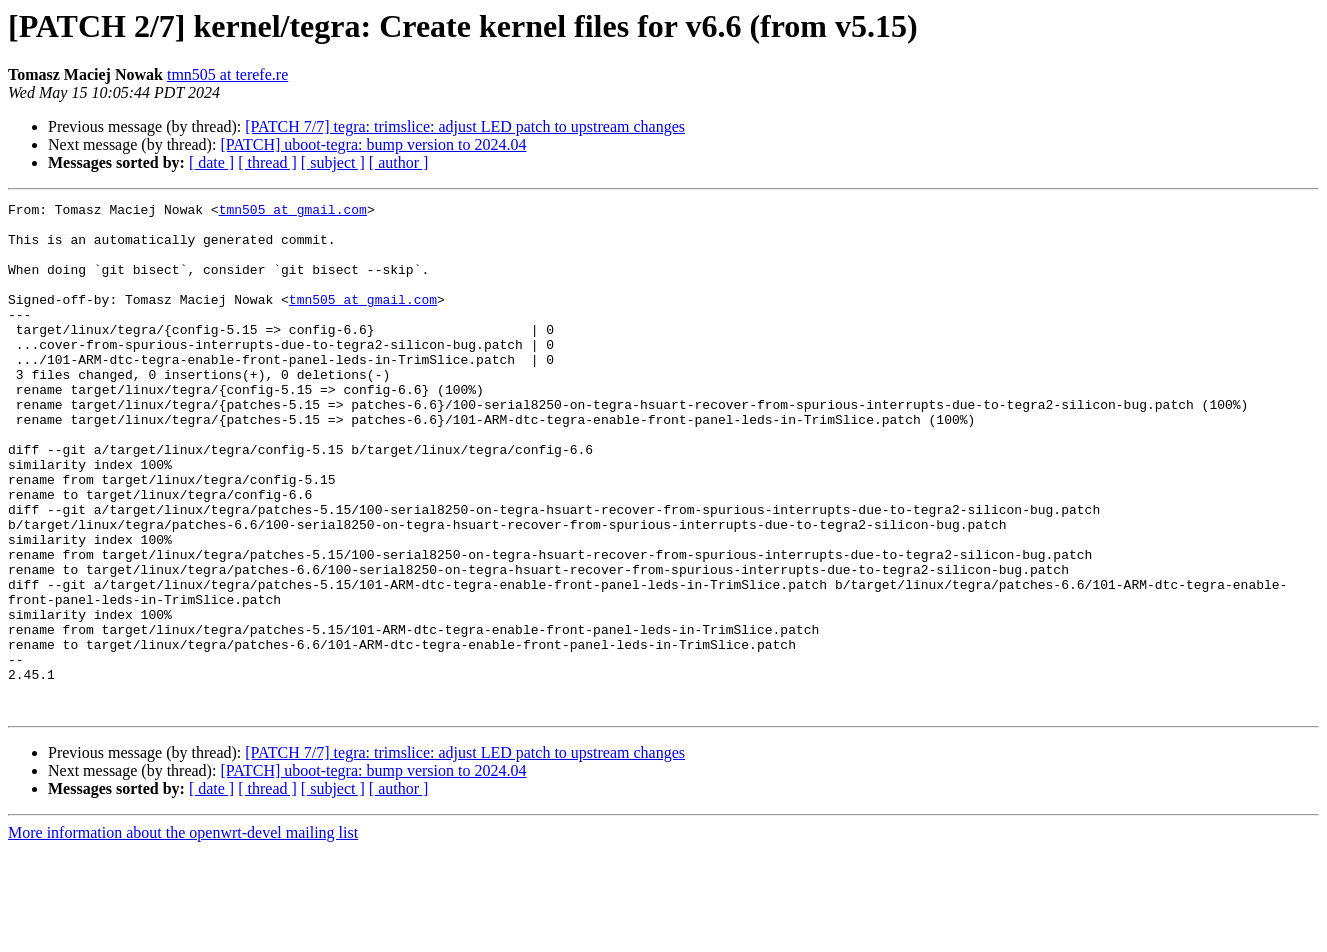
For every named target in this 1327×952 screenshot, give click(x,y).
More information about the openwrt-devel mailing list (183, 934)
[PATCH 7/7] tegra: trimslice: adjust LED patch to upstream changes (465, 126)
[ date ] (211, 162)
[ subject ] (333, 162)
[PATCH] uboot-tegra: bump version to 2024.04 (373, 144)
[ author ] (399, 162)
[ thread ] (267, 162)
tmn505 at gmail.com (293, 212)
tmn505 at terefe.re (227, 74)
